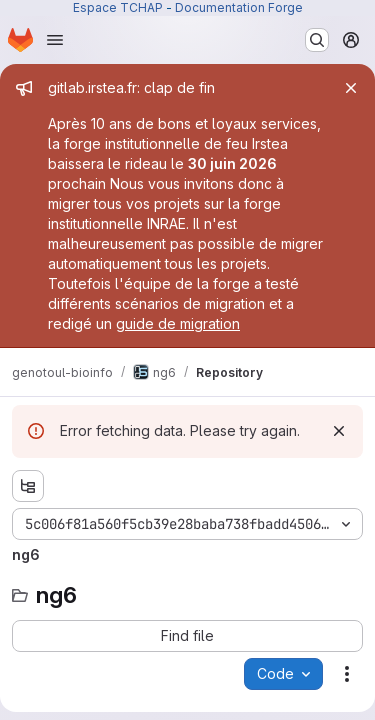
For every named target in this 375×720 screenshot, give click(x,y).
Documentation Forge (239, 7)
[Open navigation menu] (55, 40)
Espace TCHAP (118, 7)
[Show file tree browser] (28, 486)
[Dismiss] (339, 431)
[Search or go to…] (317, 40)
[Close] (351, 88)
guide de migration (178, 323)
